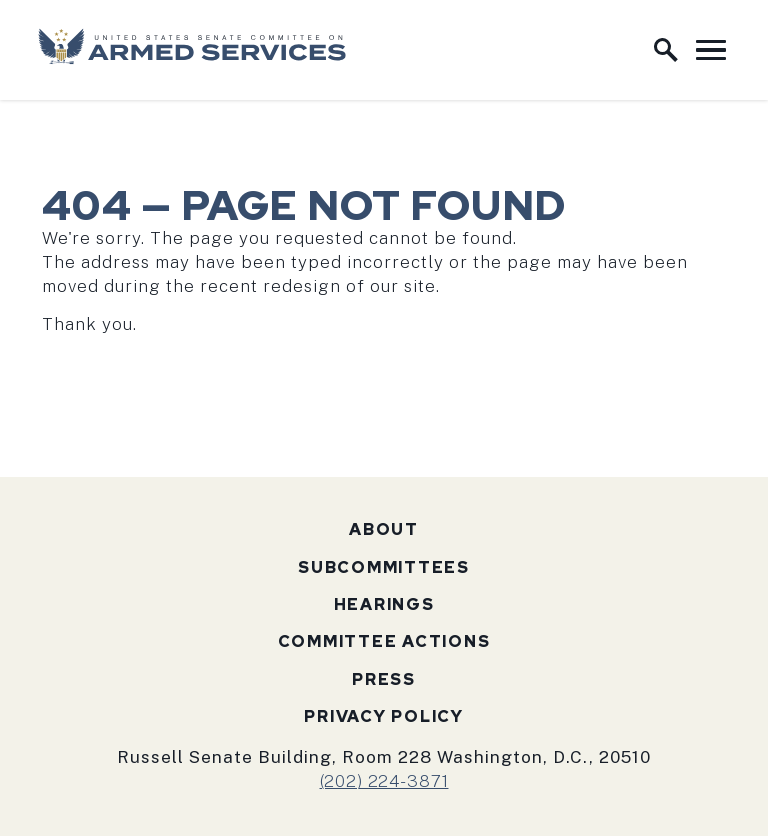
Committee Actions (384, 641)
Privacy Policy (384, 716)
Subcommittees (384, 567)
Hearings (384, 604)
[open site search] (666, 50)
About (384, 529)
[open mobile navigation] (711, 50)
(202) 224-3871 (384, 781)
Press (384, 679)
